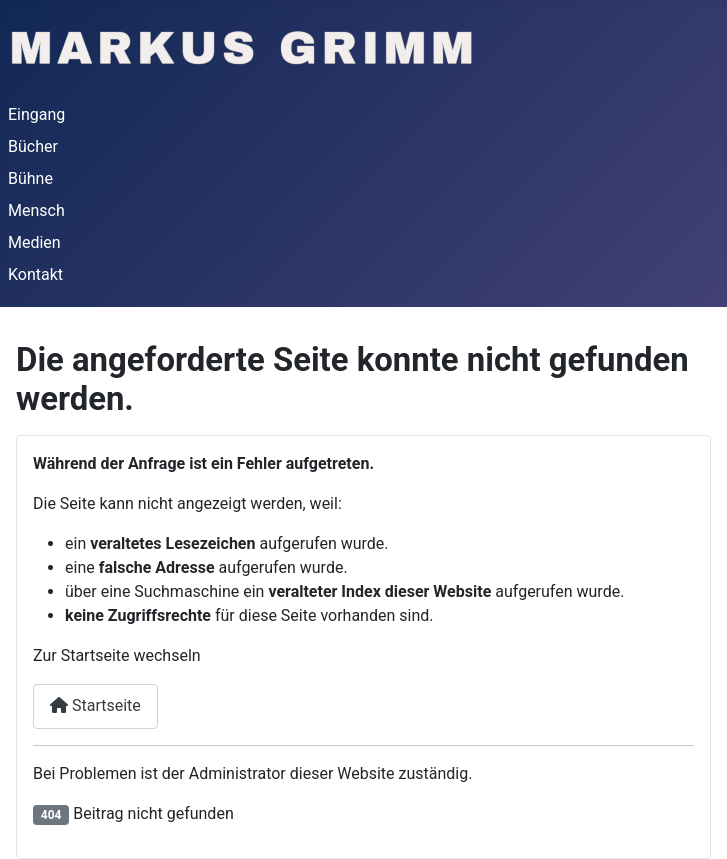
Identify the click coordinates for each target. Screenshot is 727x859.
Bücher (33, 146)
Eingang (36, 114)
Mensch (36, 210)
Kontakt (35, 274)
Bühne (30, 178)
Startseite (95, 705)
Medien (34, 242)
